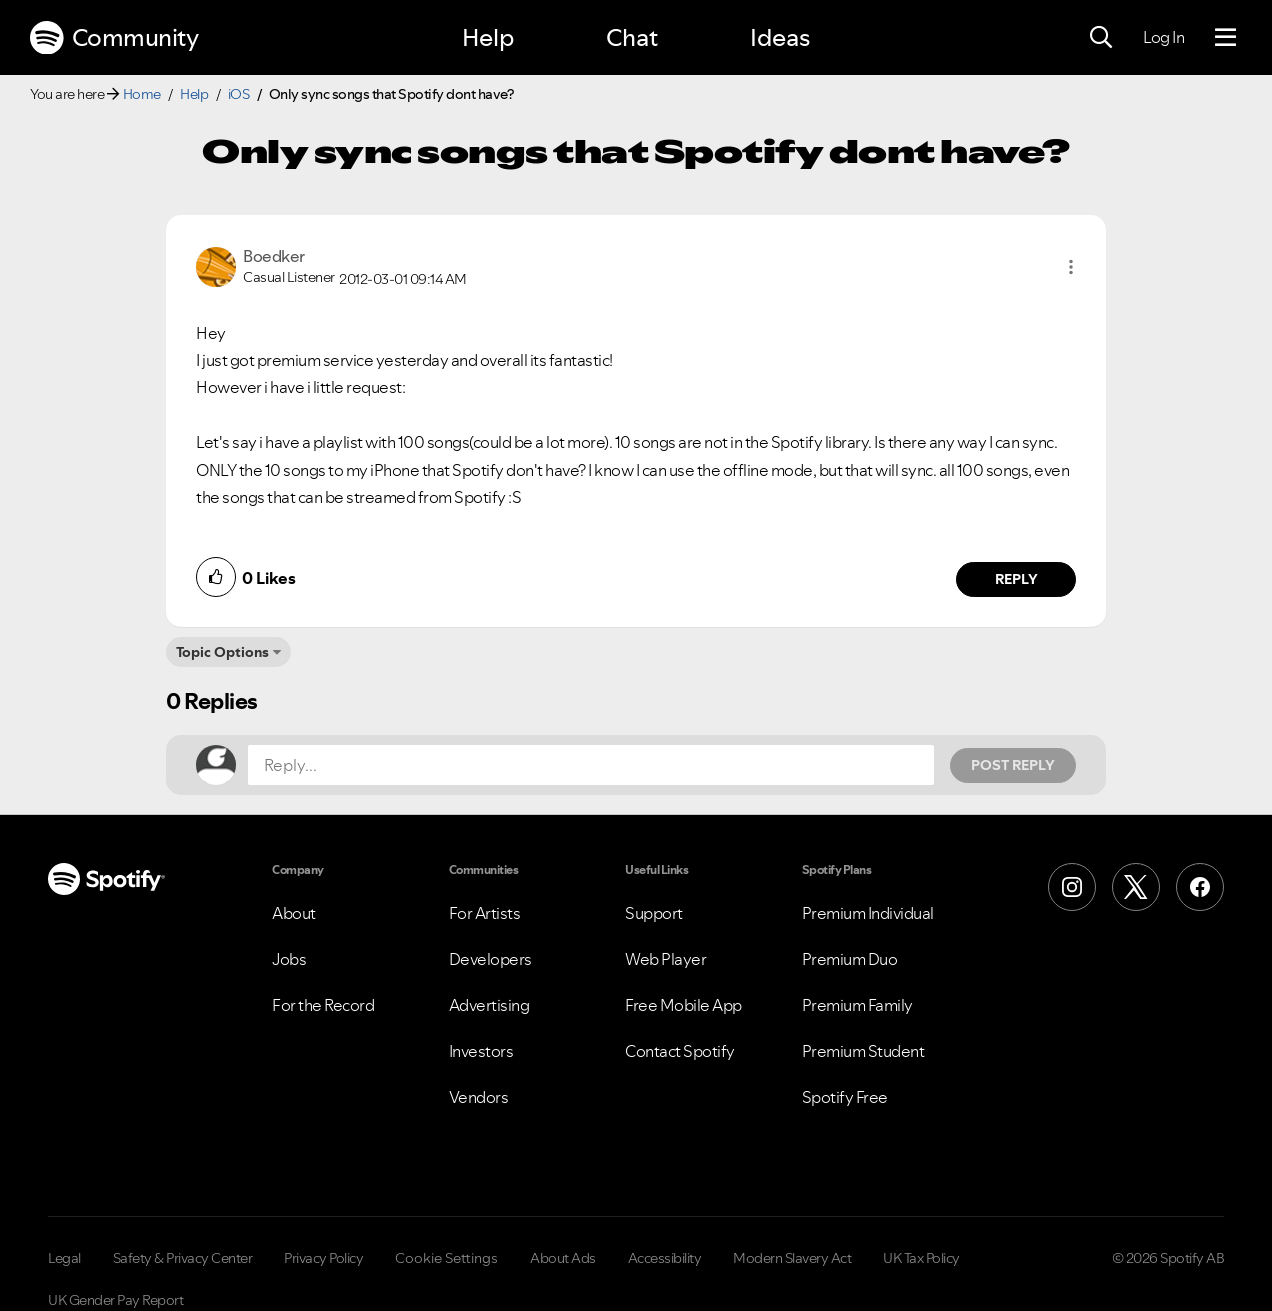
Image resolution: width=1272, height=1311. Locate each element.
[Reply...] (591, 765)
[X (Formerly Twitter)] (1136, 887)
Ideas (780, 37)
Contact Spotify (680, 1051)
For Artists (485, 913)
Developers (490, 959)
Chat (632, 37)
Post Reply (1013, 765)
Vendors (479, 1097)
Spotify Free (845, 1097)
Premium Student (863, 1051)
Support (654, 913)
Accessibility (665, 1258)
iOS (239, 94)
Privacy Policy (323, 1258)
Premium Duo (850, 959)
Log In (1163, 37)
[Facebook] (1200, 887)
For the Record (323, 1005)
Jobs (289, 959)
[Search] (1101, 38)
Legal (64, 1258)
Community (114, 38)
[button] (1071, 267)
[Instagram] (1072, 887)
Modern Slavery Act (792, 1258)
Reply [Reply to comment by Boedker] (1016, 579)
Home (142, 94)
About (294, 913)
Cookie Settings (446, 1258)
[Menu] (1225, 38)
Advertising (489, 1005)
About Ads (563, 1258)
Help (488, 37)
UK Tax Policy (921, 1258)
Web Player (665, 959)
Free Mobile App (683, 1005)
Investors (481, 1051)
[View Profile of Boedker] (274, 256)
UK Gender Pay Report (115, 1300)
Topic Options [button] (222, 652)
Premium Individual (868, 913)
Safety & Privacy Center (183, 1258)
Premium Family (857, 1005)
